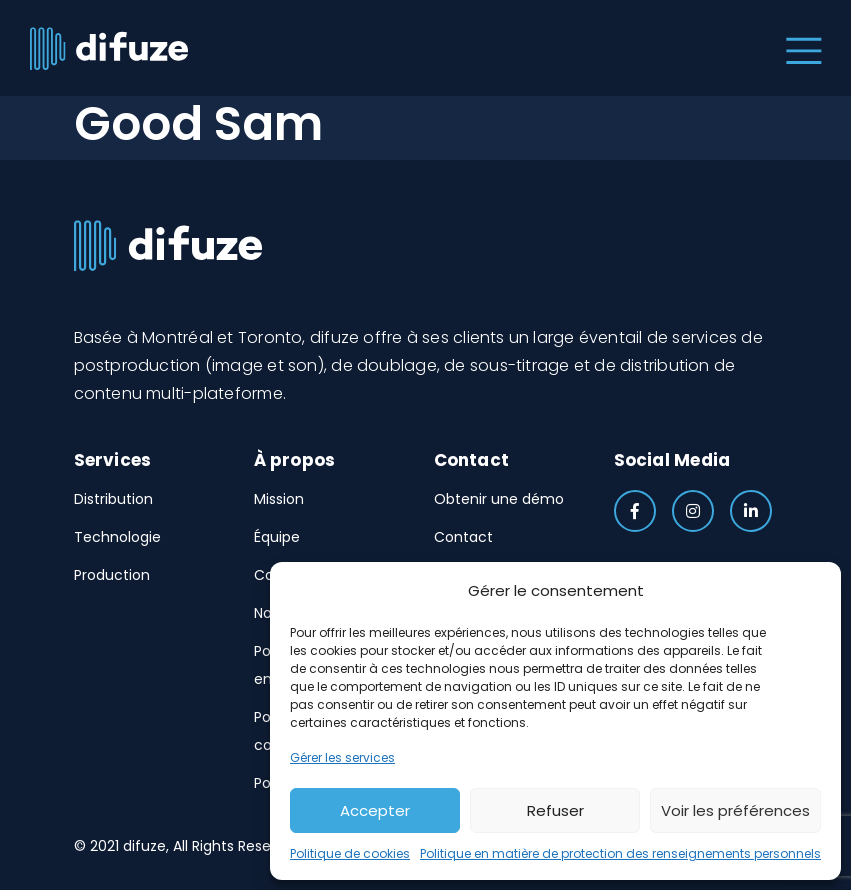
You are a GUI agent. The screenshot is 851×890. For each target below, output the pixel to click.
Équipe (277, 537)
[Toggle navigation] (799, 48)
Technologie (117, 537)
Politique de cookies (350, 853)
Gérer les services (342, 757)
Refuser (555, 810)
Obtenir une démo (499, 499)
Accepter (375, 810)
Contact (463, 537)
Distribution (113, 499)
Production (112, 575)
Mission (279, 499)
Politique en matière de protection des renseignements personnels (620, 853)
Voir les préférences (735, 810)
